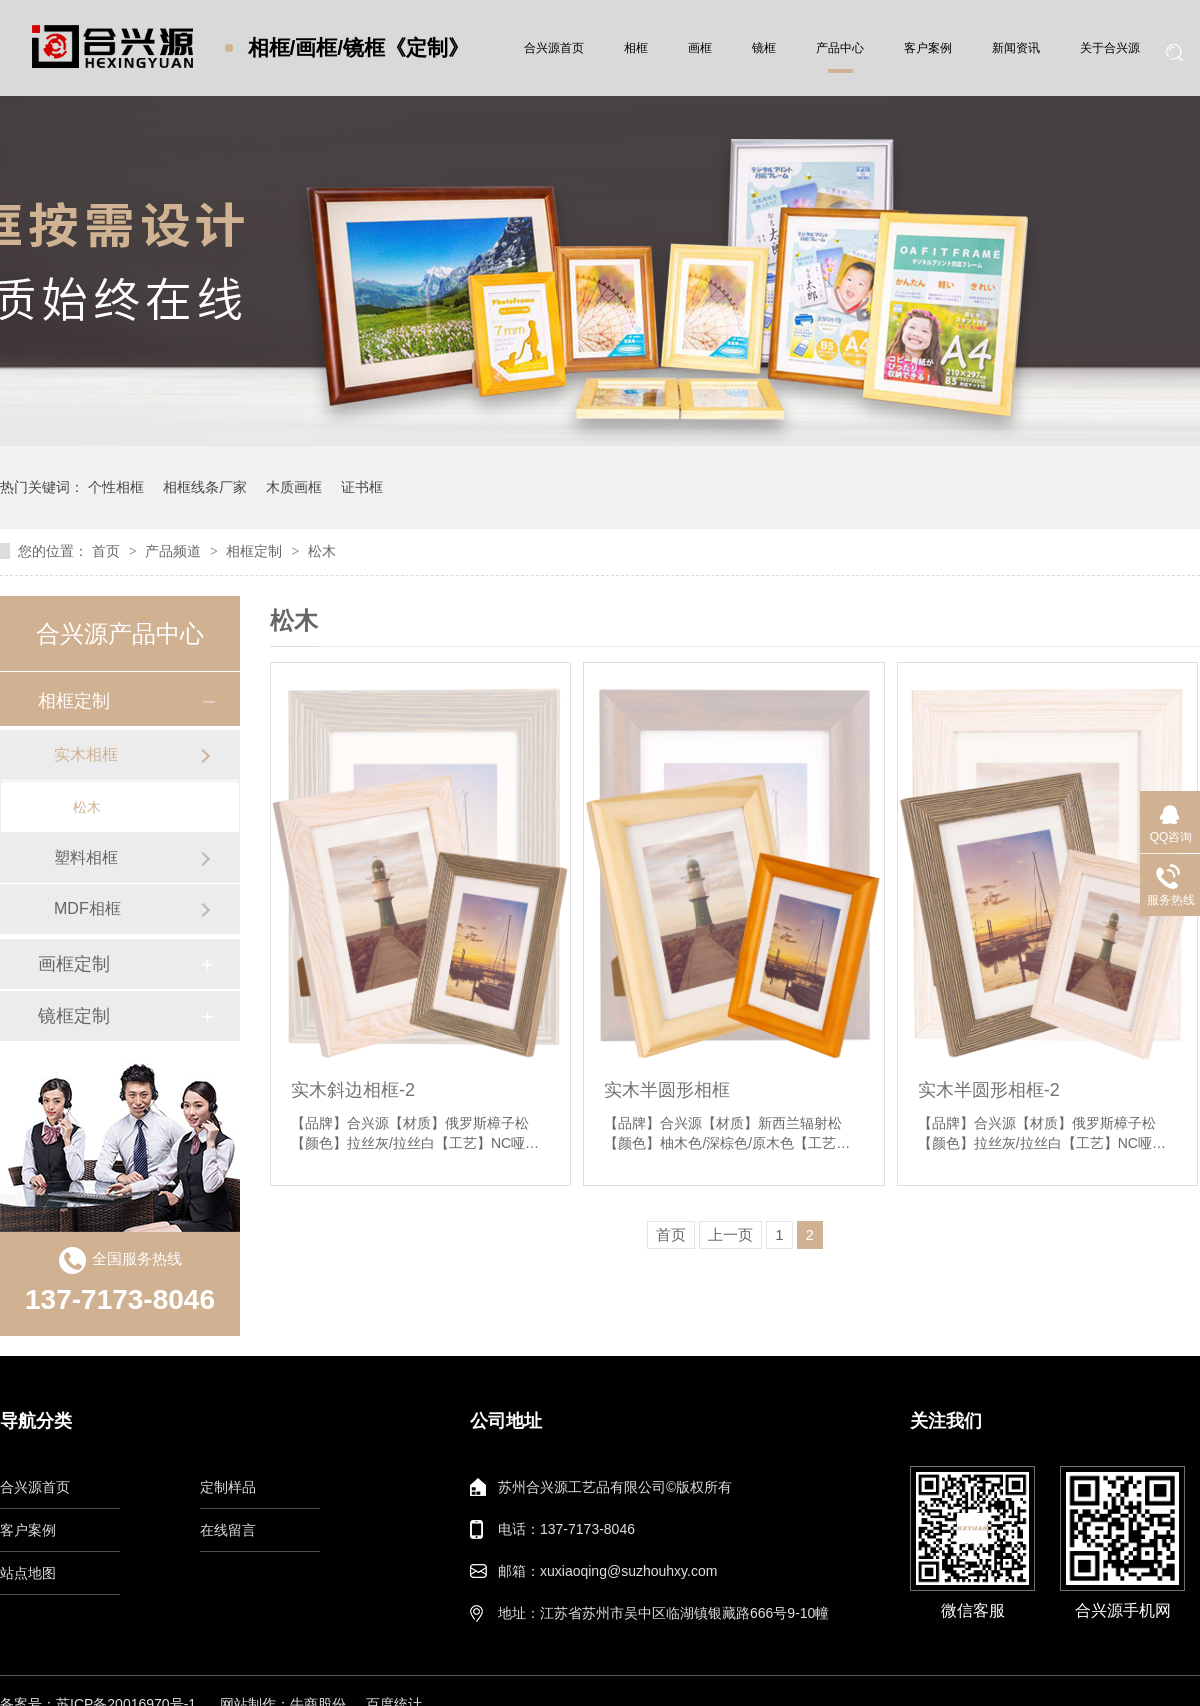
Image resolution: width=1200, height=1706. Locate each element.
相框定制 (256, 551)
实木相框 (86, 754)
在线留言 (228, 1530)
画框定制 (74, 964)
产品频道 (175, 551)
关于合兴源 (1110, 48)
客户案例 (928, 48)
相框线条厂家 (205, 487)
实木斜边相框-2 (353, 1090)
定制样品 (228, 1487)
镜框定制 (74, 1016)
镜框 (764, 48)
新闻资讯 (1016, 48)
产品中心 (840, 48)
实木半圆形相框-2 (989, 1090)
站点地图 (28, 1573)
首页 (108, 551)
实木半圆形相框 (667, 1090)
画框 (700, 48)
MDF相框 (87, 908)
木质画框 (294, 487)
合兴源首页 (554, 48)
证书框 (362, 487)
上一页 (730, 1234)
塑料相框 (86, 857)
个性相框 (116, 487)
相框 (636, 48)
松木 (322, 551)
